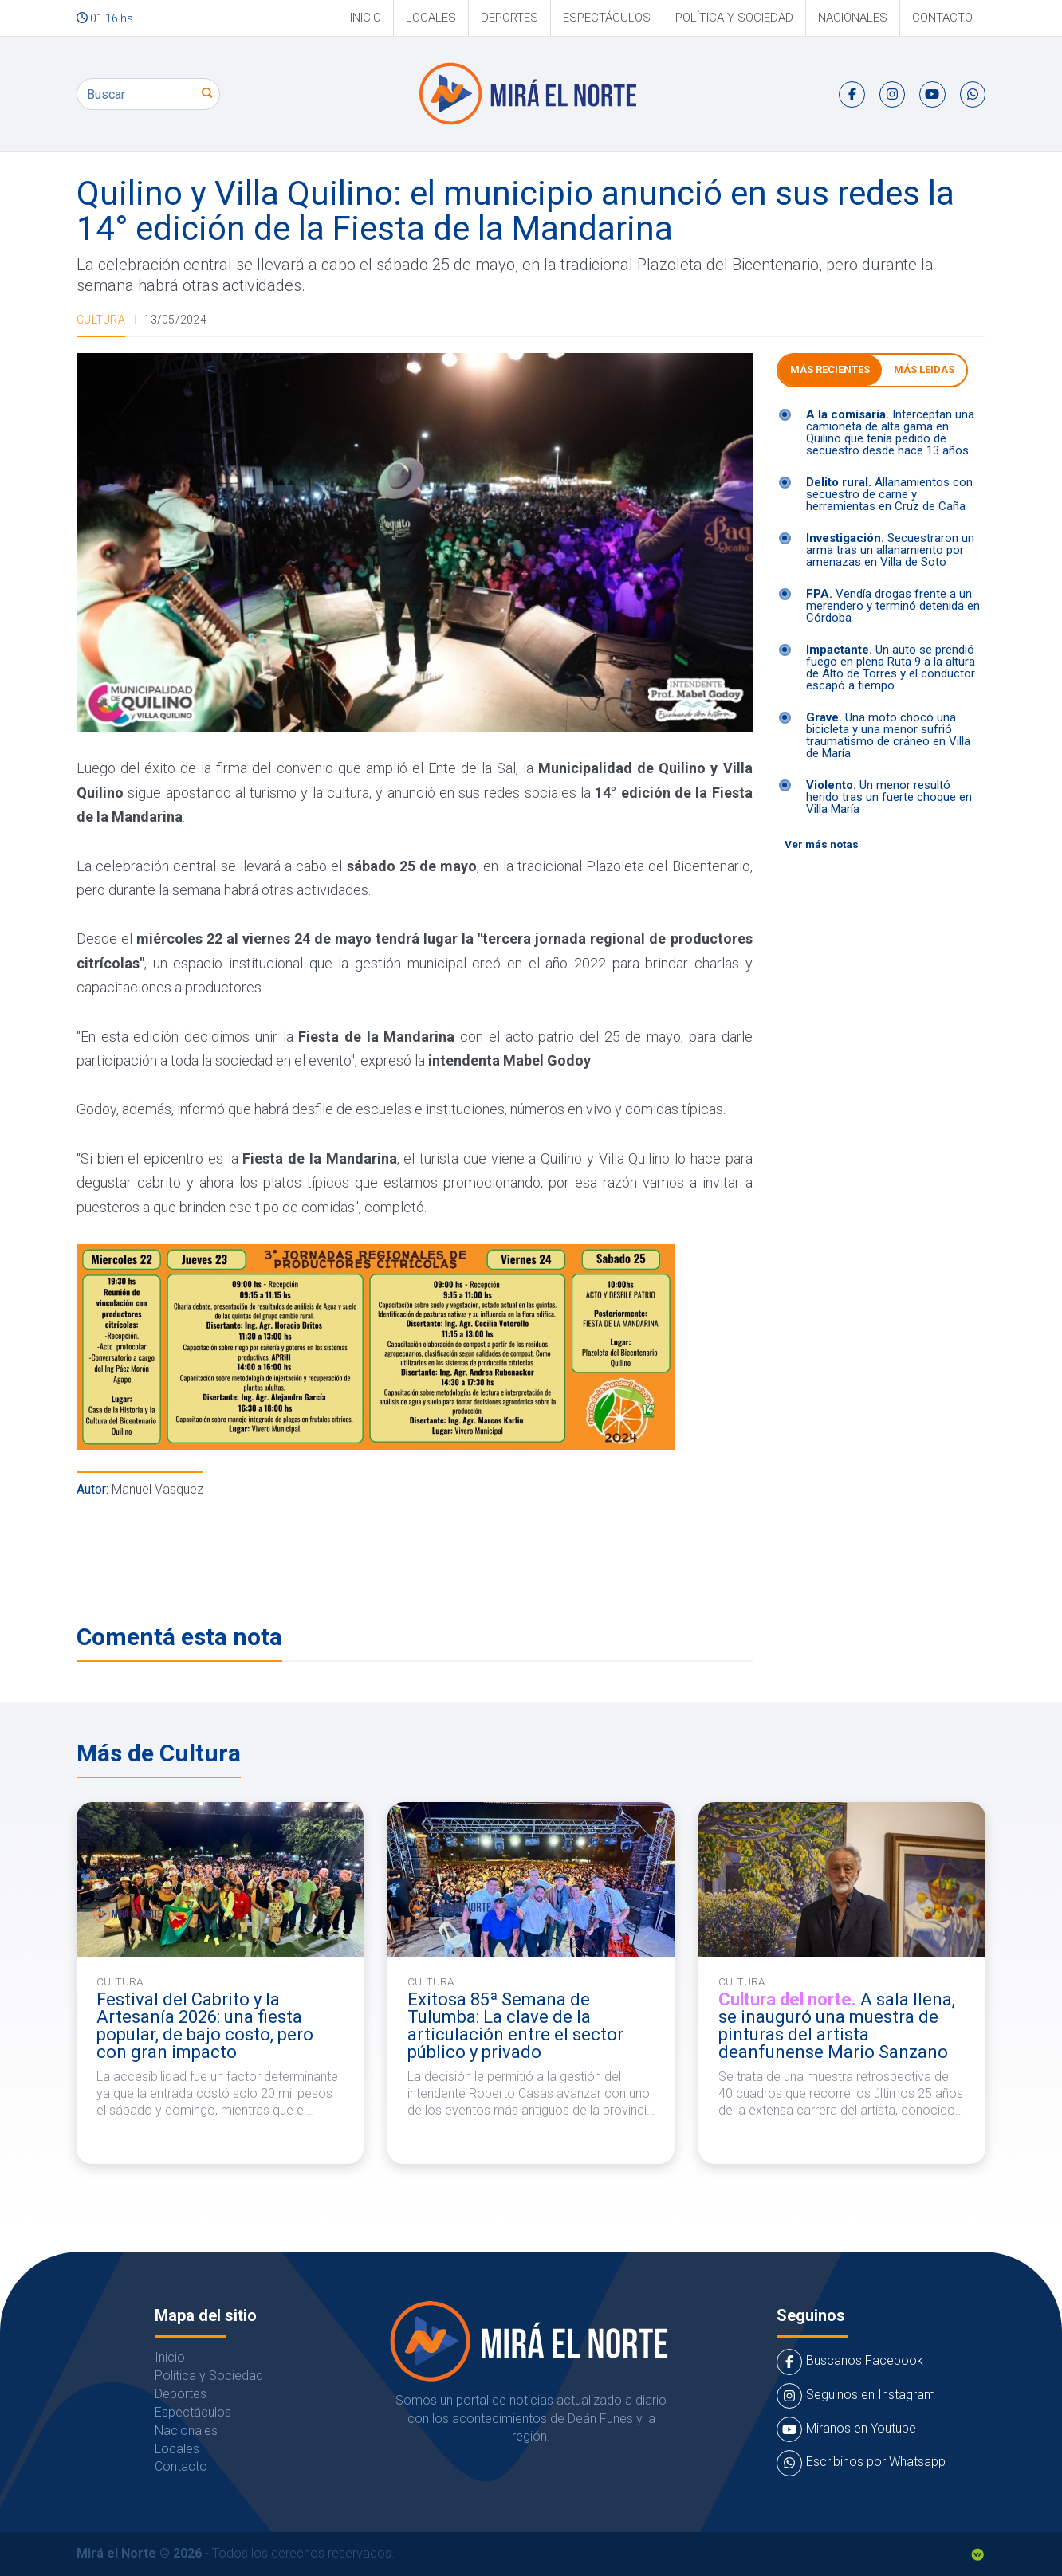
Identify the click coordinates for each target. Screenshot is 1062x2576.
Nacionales (852, 17)
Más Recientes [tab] (830, 369)
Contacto (942, 17)
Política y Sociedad (734, 17)
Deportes (509, 17)
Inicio (365, 17)
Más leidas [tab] (924, 369)
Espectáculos (607, 17)
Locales (431, 17)
